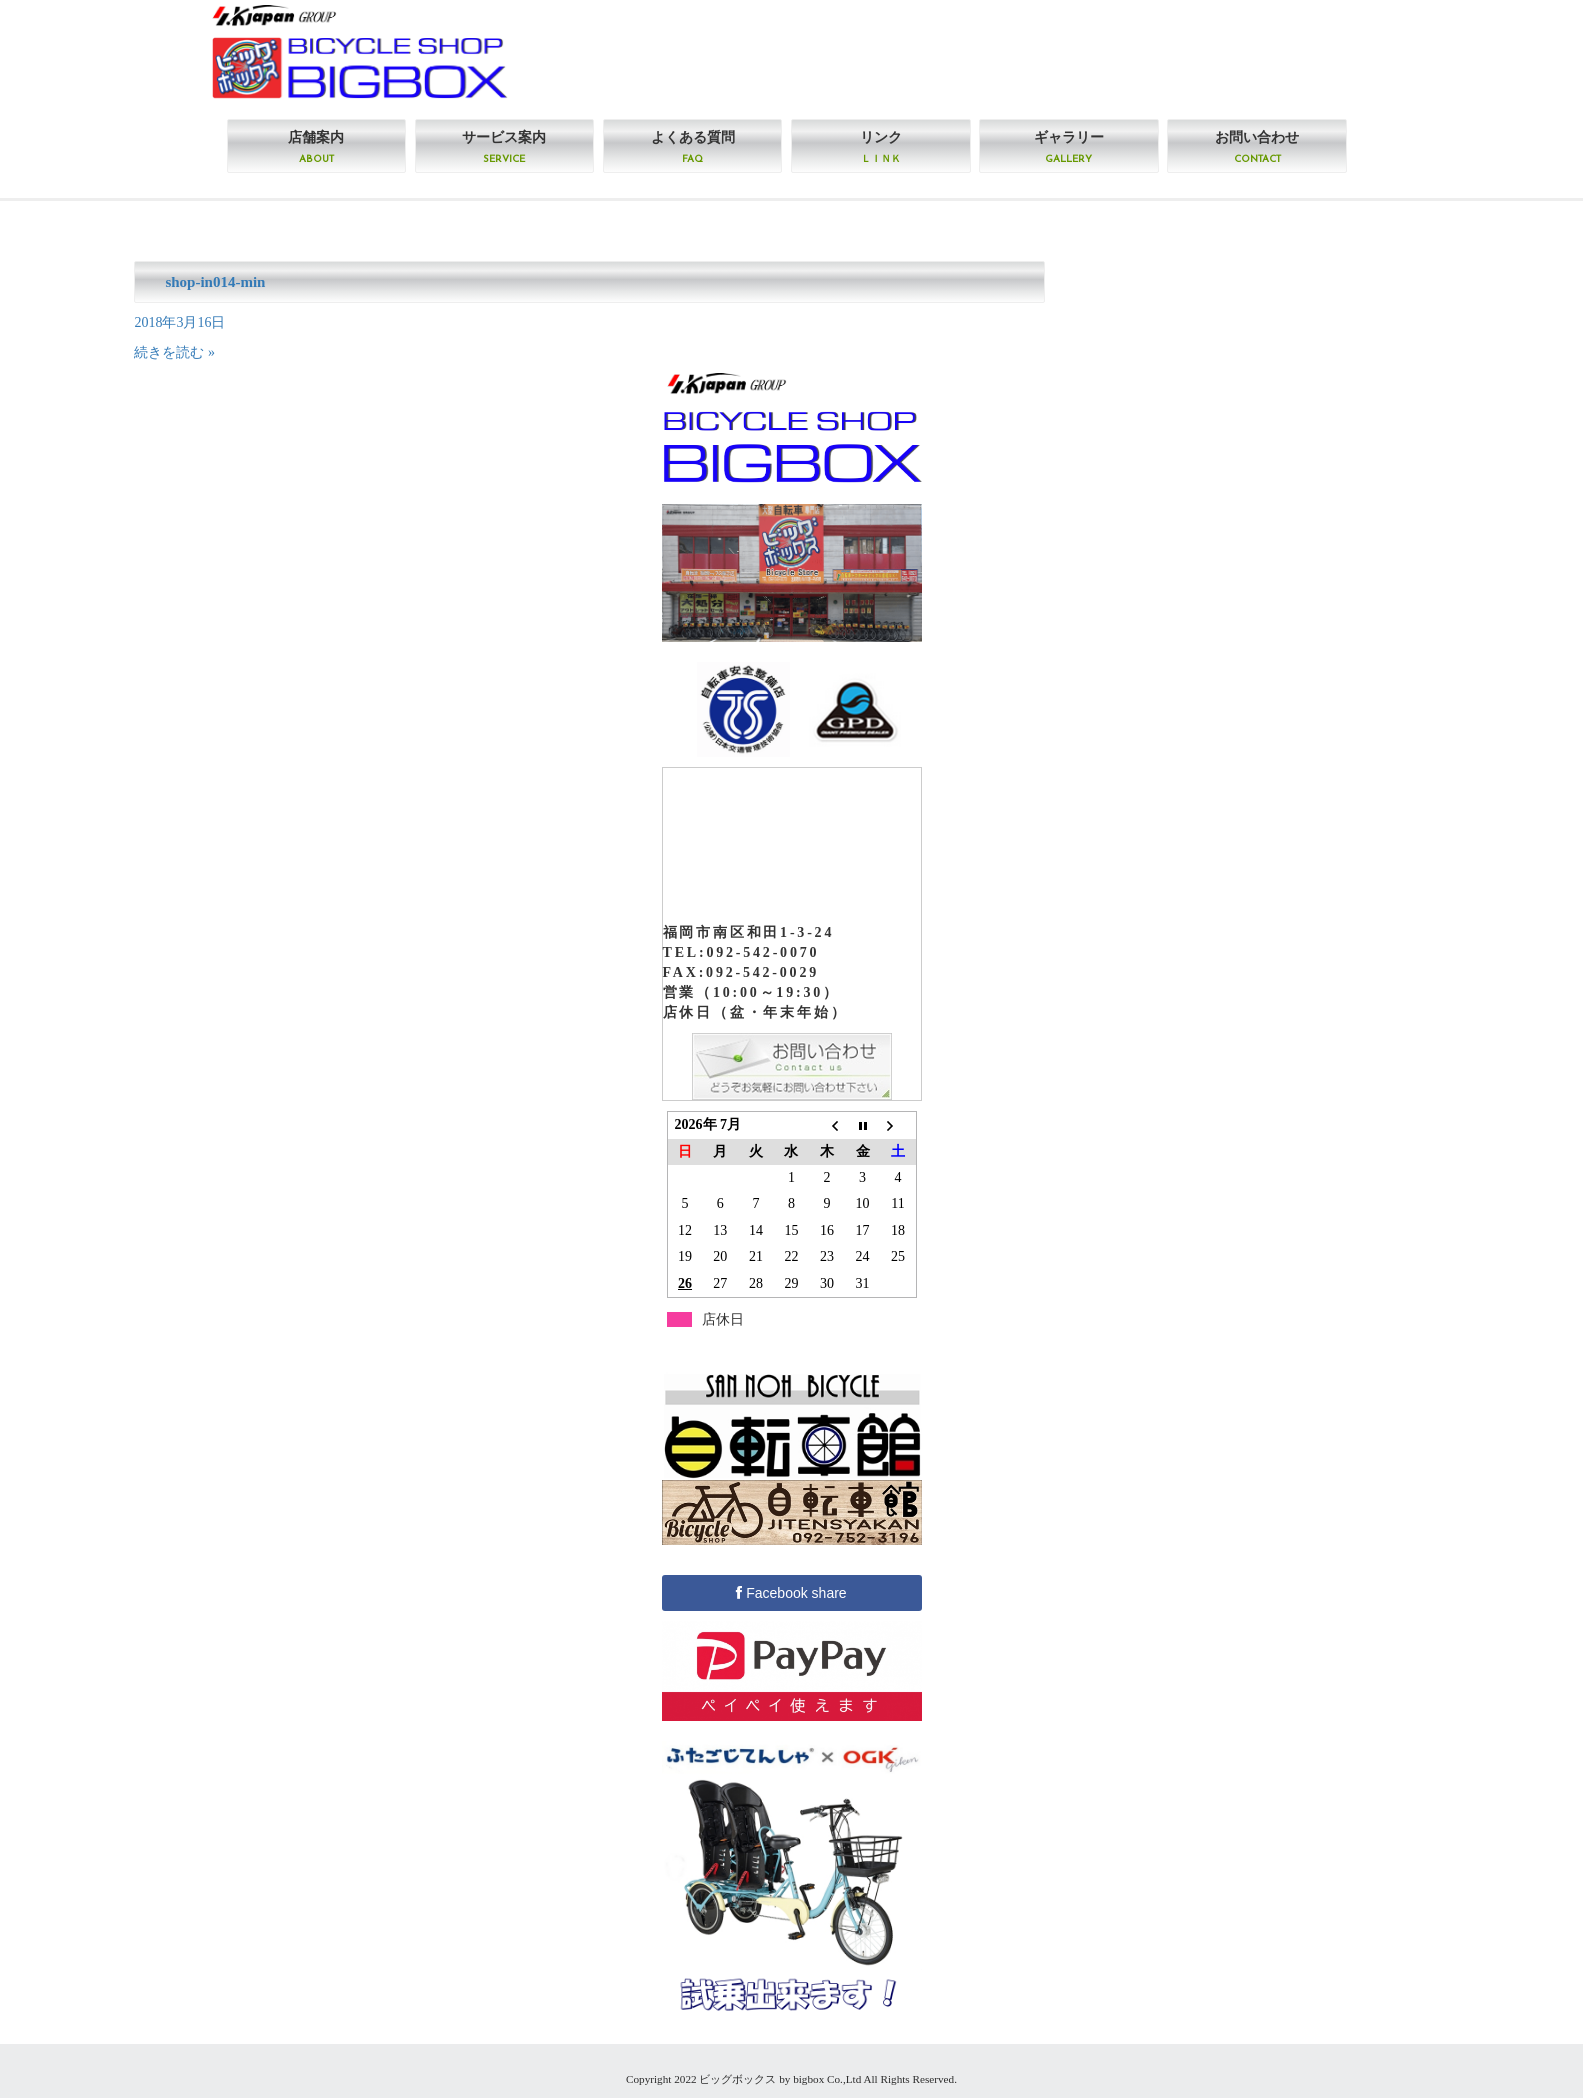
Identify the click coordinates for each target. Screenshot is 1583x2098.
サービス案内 (504, 146)
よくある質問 (693, 146)
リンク (881, 146)
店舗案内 (316, 146)
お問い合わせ (1257, 146)
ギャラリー (1069, 146)
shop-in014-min (215, 282)
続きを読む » (174, 352)
